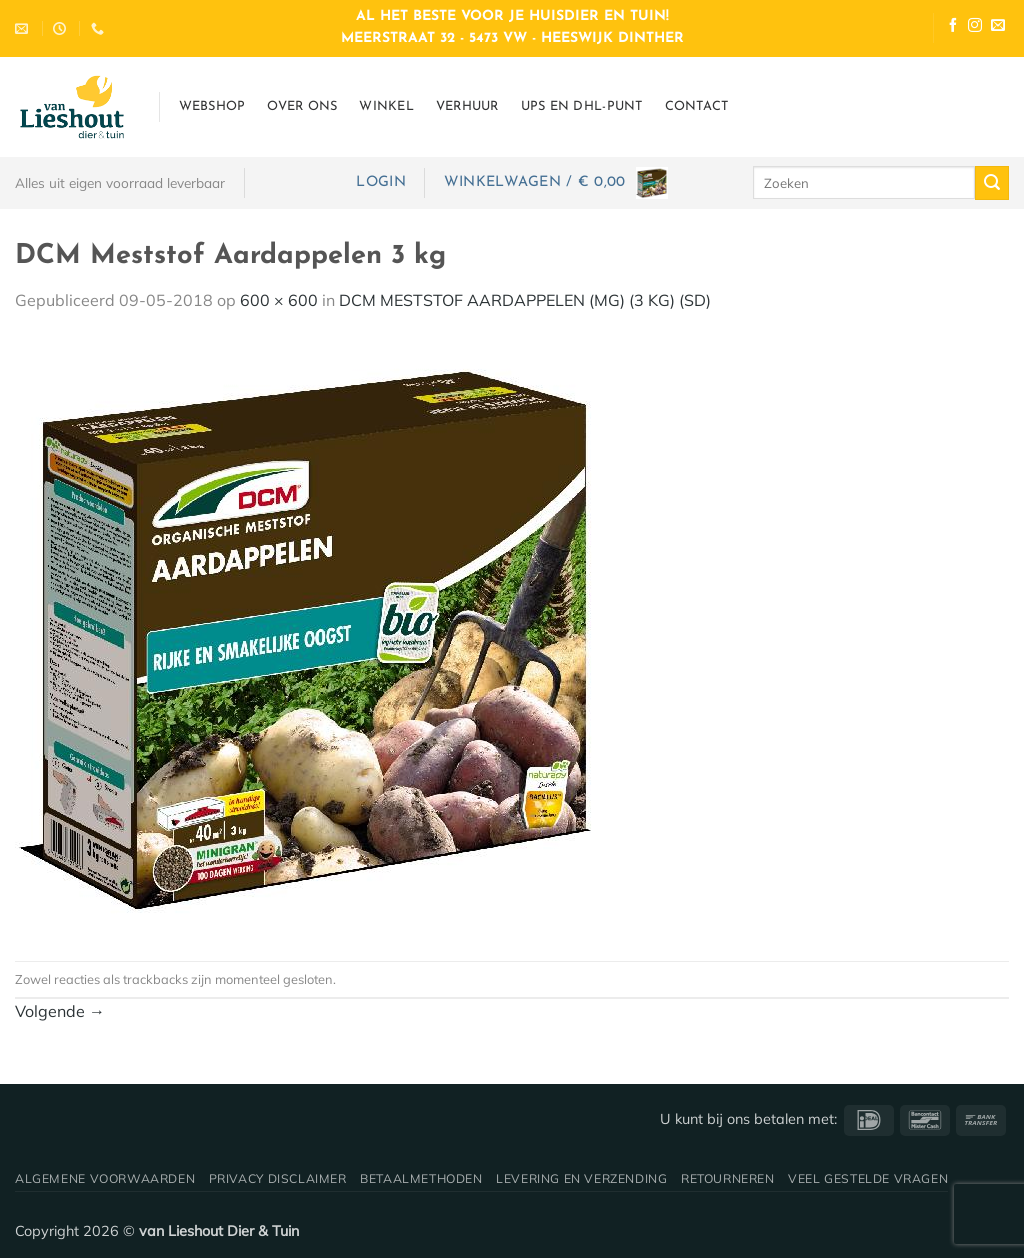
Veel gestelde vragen (868, 1178)
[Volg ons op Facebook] (953, 27)
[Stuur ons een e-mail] (998, 27)
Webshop (212, 106)
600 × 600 (279, 300)
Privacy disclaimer (278, 1178)
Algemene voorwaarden (105, 1178)
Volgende (60, 1011)
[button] (380, 182)
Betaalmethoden (421, 1178)
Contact (697, 106)
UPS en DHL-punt (582, 106)
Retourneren (728, 1178)
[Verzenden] (992, 183)
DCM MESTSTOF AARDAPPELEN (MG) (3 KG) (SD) (525, 300)
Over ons (302, 106)
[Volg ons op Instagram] (975, 27)
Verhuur (467, 106)
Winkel (386, 106)
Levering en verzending (581, 1178)
